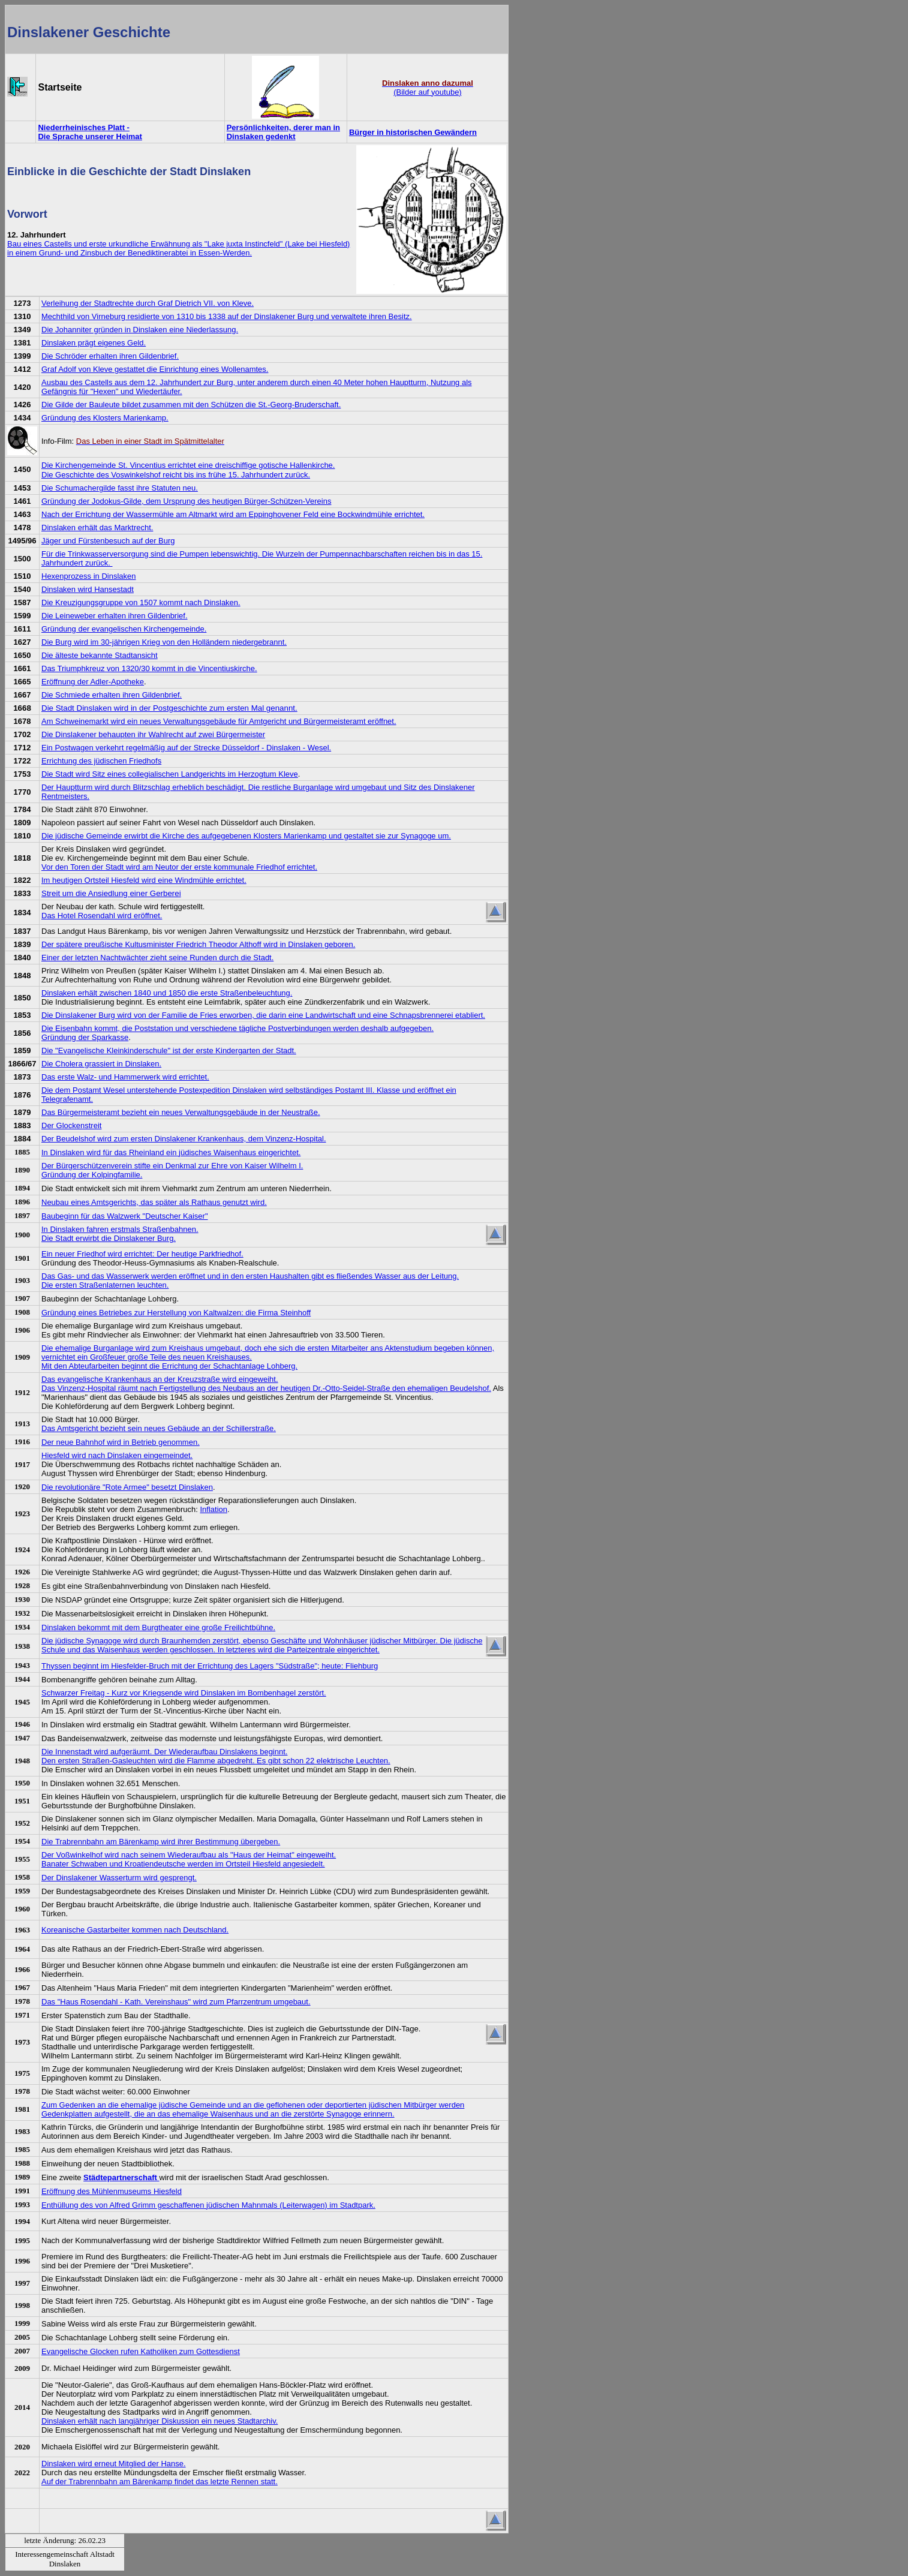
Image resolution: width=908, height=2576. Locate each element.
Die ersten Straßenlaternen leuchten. (105, 1285)
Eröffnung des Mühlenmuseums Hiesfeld (111, 2191)
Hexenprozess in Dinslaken (88, 576)
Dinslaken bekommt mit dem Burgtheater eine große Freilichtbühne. (158, 1627)
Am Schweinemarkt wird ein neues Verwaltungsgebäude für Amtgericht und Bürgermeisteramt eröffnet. (218, 721)
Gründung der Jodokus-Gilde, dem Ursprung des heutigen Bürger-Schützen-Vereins (186, 501)
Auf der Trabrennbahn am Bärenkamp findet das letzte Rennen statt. (159, 2481)
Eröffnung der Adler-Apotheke (92, 681)
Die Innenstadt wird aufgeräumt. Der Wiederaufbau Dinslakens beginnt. (164, 1751)
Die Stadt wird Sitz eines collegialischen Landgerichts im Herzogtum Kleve (169, 774)
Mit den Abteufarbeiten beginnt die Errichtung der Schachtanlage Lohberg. (169, 1365)
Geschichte (131, 32)
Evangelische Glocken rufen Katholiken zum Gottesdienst (140, 2351)
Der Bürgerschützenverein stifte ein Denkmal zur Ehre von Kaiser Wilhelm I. (172, 1165)
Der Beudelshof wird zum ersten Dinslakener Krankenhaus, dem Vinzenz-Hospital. (183, 1138)
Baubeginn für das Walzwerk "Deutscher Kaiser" (124, 1216)
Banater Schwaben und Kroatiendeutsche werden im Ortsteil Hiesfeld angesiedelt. (183, 1863)
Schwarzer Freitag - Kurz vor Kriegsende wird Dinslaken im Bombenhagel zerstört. (183, 1692)
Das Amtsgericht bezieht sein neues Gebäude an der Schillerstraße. (158, 1428)
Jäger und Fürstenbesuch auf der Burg (108, 540)
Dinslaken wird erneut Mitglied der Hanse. (113, 2463)
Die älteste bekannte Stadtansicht (99, 655)
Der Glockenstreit (71, 1125)
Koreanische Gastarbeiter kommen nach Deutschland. (134, 1929)
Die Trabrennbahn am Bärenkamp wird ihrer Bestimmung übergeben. (160, 1841)
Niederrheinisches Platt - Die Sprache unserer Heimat (90, 132)
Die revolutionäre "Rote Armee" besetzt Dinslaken (127, 1487)
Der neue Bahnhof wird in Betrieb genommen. (120, 1442)
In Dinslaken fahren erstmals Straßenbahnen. (120, 1229)
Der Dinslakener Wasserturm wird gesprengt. (119, 1877)
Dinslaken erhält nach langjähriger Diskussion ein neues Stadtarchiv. (159, 2420)
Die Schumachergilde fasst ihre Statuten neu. (119, 487)
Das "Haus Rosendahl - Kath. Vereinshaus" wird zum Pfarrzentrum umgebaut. (176, 2001)
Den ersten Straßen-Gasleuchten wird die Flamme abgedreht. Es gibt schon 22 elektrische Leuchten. (215, 1760)
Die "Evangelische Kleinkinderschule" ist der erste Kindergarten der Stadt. (168, 1050)
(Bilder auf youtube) (427, 88)
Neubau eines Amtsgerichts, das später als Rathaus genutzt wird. (154, 1202)
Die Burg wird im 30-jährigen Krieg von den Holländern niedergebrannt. (164, 642)
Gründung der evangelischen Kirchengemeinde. (123, 628)
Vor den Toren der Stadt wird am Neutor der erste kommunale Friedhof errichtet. (179, 866)
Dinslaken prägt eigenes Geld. (93, 342)
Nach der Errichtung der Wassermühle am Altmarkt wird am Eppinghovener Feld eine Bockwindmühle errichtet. (233, 514)
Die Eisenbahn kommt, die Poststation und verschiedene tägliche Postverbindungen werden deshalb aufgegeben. (237, 1028)
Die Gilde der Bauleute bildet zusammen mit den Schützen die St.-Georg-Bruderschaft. (191, 404)
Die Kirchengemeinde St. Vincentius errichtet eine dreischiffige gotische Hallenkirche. (188, 465)
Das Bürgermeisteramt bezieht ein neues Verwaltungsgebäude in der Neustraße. (180, 1112)
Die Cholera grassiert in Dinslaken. (101, 1063)
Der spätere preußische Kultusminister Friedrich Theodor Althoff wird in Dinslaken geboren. (198, 944)
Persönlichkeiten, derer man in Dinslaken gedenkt (283, 132)
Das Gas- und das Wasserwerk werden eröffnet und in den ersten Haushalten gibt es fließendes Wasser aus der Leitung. (250, 1276)
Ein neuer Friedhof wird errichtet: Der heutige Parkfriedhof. (142, 1253)
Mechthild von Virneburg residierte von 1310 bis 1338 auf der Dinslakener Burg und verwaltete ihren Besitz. (226, 316)
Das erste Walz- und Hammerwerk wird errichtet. (125, 1076)
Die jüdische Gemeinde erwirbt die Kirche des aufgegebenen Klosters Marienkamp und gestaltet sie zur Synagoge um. (246, 835)
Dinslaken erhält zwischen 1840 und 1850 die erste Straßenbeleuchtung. (166, 992)
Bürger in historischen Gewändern (413, 132)
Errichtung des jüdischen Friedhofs (101, 760)
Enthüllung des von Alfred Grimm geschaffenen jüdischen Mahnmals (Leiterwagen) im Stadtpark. (208, 2205)
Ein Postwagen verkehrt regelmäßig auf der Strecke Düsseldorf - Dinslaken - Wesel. (186, 747)
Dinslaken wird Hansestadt (87, 589)
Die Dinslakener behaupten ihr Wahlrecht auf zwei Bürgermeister (153, 734)
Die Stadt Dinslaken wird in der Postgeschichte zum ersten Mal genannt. (169, 708)
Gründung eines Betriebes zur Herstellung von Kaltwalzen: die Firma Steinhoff (176, 1312)
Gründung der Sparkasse (84, 1037)
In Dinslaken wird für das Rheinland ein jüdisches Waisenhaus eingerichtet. (170, 1152)
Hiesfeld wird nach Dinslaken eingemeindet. (117, 1455)
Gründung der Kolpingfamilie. (91, 1174)
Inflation (213, 1509)
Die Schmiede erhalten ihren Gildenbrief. (111, 694)
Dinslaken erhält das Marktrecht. (97, 527)
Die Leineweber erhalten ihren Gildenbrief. (114, 615)
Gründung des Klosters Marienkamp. (105, 417)
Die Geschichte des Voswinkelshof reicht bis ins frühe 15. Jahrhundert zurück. (175, 474)
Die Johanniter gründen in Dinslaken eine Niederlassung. (139, 329)
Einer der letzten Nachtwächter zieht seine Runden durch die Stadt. (157, 957)
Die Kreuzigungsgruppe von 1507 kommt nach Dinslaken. (140, 602)
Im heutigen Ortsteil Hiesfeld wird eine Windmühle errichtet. (143, 880)
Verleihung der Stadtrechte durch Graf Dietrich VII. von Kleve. (147, 303)
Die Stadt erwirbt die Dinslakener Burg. (108, 1238)
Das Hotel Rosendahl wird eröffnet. (101, 915)
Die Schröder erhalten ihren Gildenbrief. (110, 355)
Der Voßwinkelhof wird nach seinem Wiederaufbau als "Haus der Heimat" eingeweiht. (188, 1854)
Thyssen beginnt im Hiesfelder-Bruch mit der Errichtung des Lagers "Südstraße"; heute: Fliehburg (209, 1665)
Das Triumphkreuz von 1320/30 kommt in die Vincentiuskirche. (149, 668)
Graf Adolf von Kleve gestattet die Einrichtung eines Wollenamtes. (154, 369)
